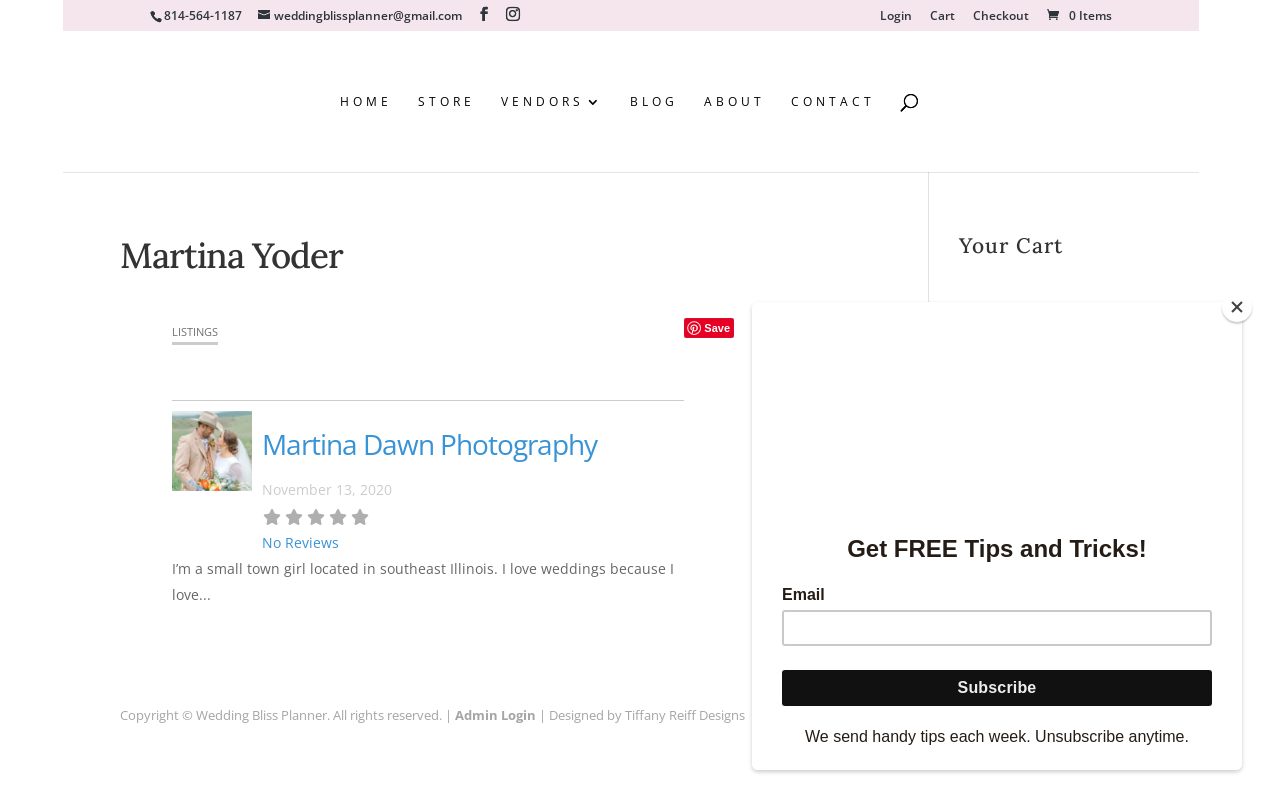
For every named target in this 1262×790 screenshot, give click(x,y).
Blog (654, 102)
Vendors (542, 102)
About (734, 102)
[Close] (1237, 299)
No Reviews (300, 542)
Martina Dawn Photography (429, 444)
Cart (942, 17)
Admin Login (495, 715)
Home (366, 102)
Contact (833, 102)
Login (896, 17)
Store (446, 102)
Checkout (1001, 17)
